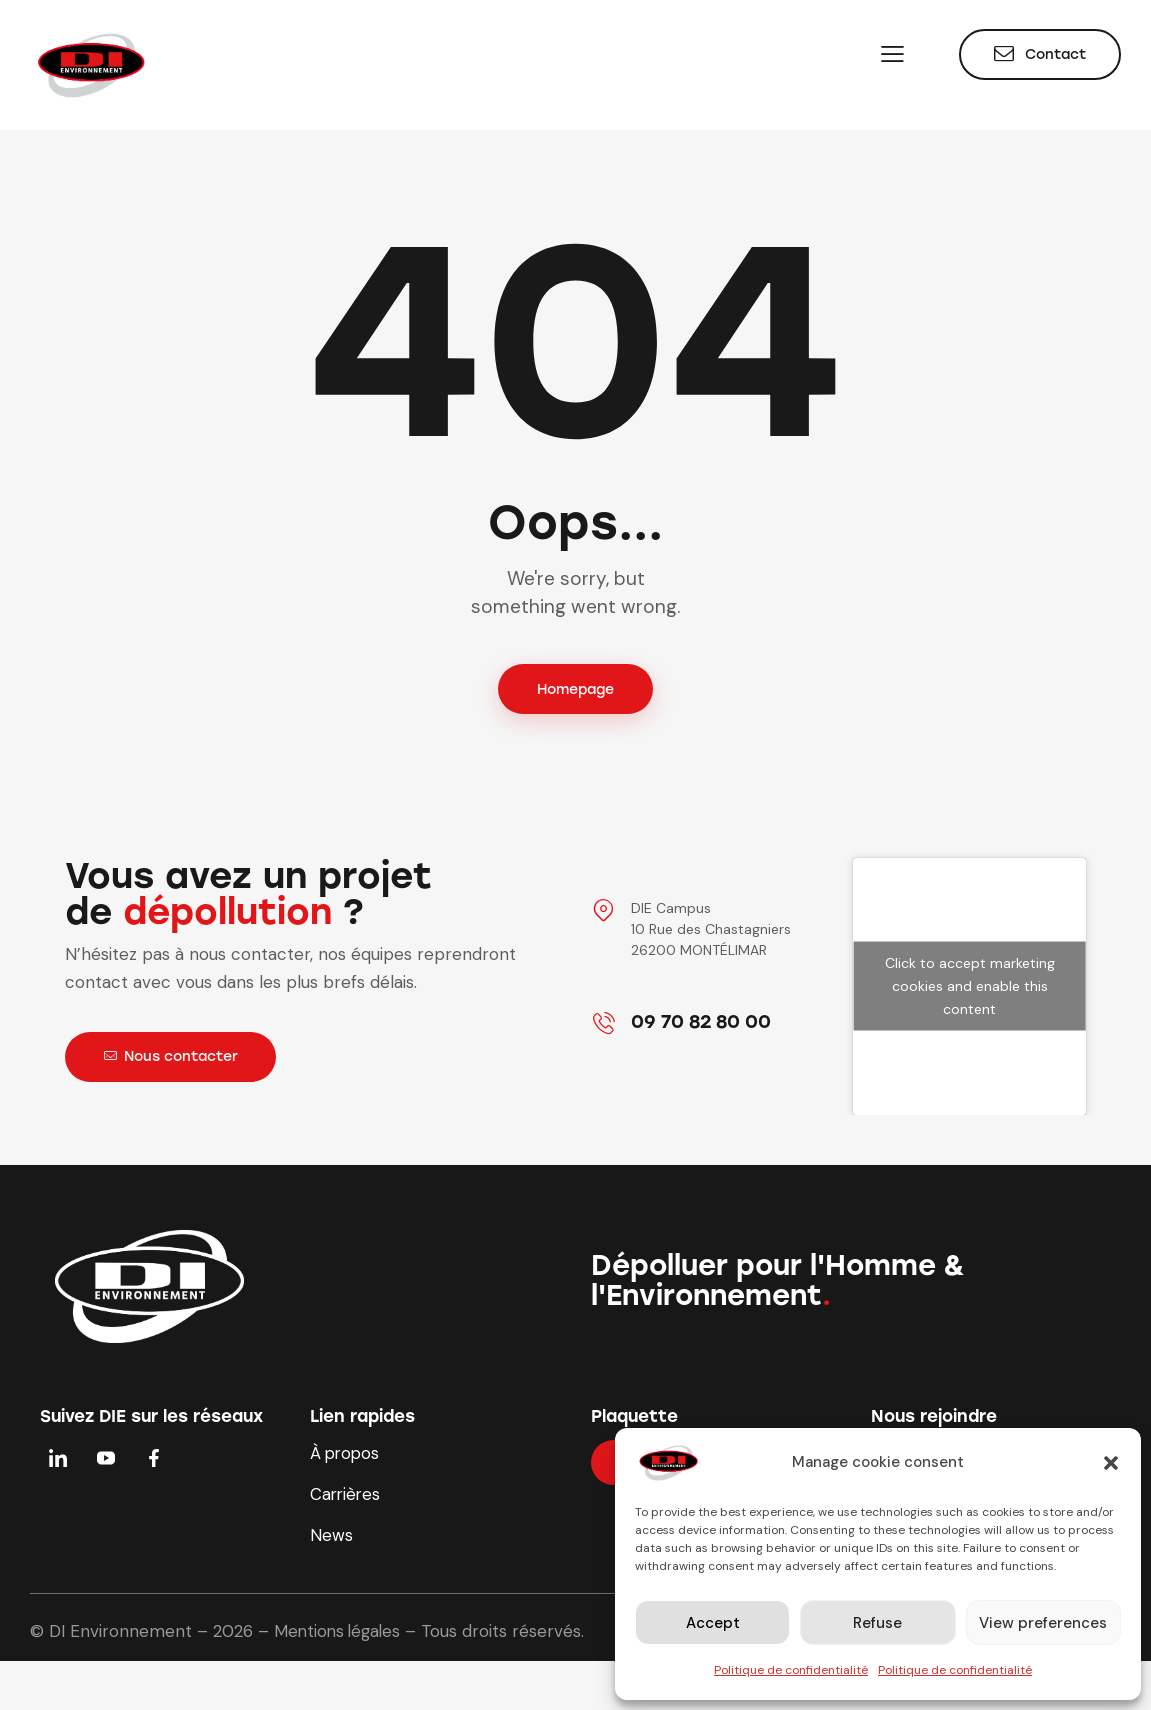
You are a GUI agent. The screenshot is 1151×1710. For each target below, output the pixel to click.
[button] (1111, 1463)
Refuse (877, 1623)
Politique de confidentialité (791, 1670)
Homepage (575, 689)
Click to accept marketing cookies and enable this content (970, 987)
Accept (713, 1623)
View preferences (1043, 1623)
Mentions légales (340, 1635)
